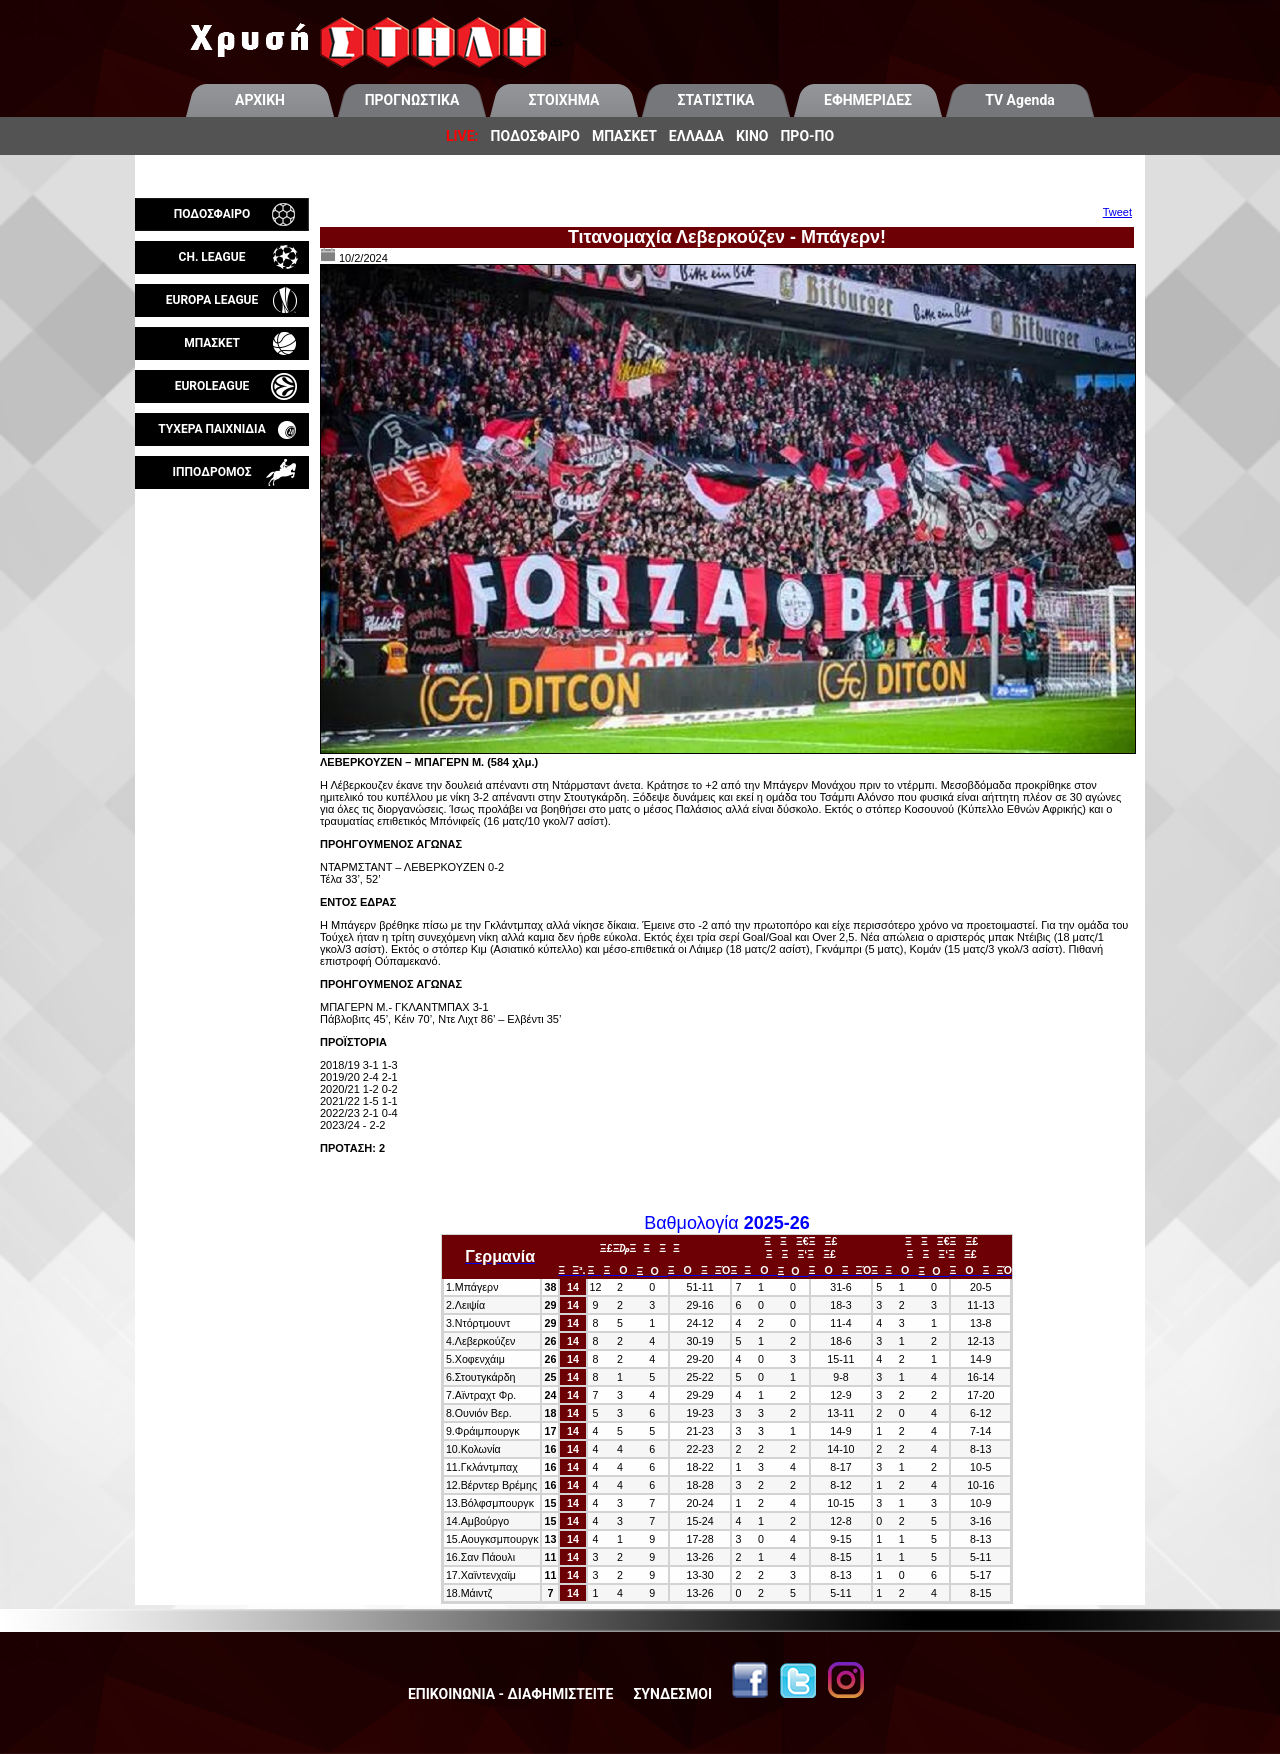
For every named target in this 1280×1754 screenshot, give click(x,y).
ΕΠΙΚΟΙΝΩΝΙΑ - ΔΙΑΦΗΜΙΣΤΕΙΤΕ (510, 1694)
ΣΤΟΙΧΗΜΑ (564, 100)
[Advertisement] (222, 724)
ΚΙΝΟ (752, 136)
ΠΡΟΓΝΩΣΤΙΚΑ (412, 100)
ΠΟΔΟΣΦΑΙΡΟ (535, 136)
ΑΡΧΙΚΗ (260, 100)
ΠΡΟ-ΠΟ (807, 136)
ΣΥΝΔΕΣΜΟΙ (672, 1694)
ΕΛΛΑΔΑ (696, 136)
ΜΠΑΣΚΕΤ (624, 136)
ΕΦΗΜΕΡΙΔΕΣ (868, 100)
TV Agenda (1020, 100)
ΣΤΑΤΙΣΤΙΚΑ (715, 100)
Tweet (1117, 212)
